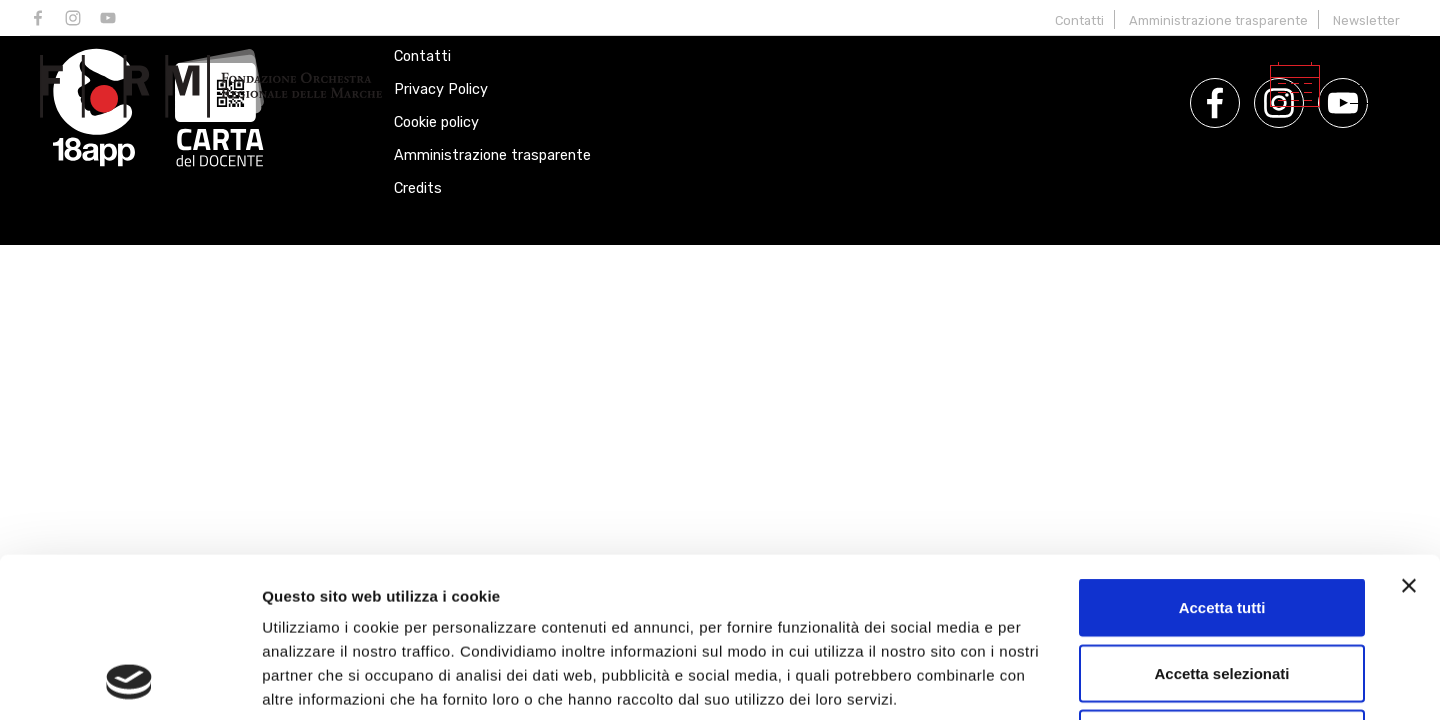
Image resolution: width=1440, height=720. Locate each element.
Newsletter (1366, 20)
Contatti (1079, 20)
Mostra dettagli (1052, 680)
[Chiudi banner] (1409, 436)
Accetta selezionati (1221, 523)
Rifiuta (1222, 588)
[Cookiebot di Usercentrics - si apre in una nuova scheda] (129, 681)
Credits (418, 188)
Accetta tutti (1222, 457)
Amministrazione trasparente (1218, 20)
